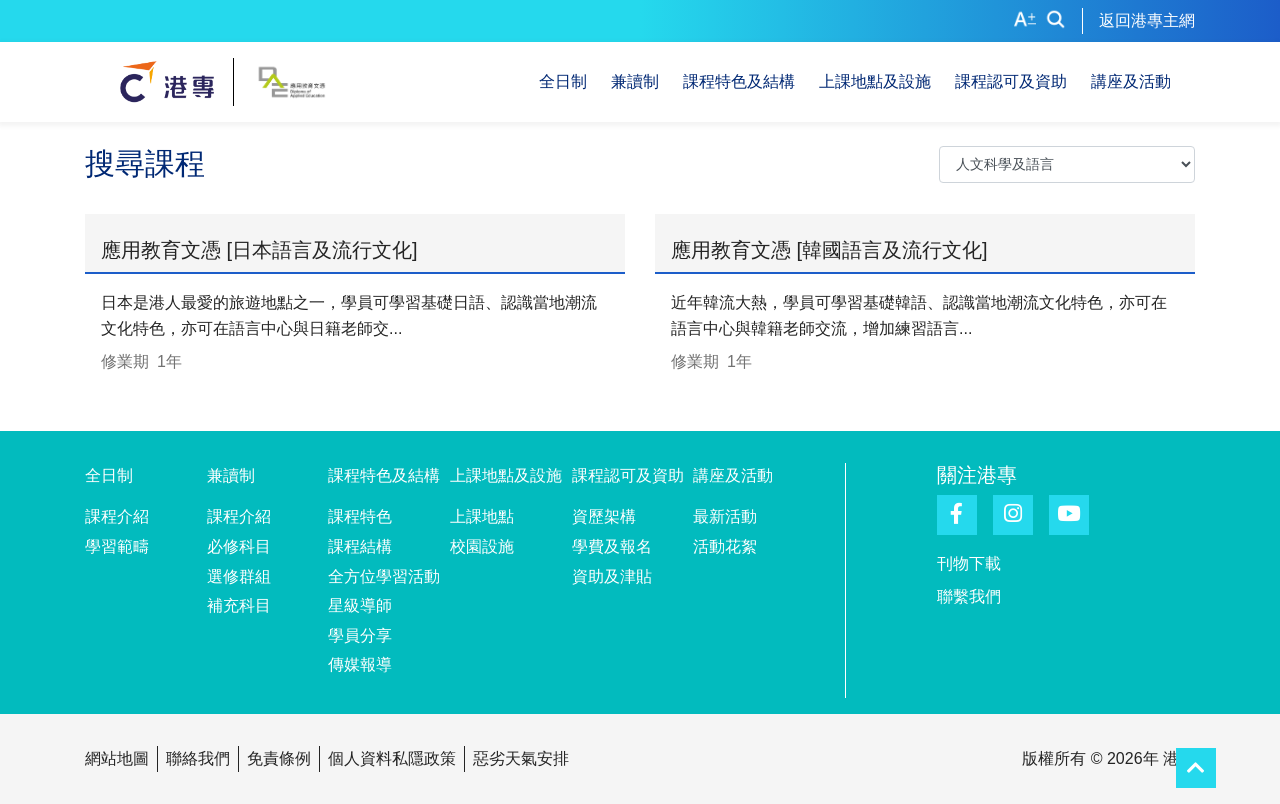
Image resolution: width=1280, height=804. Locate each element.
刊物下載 (969, 563)
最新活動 (725, 516)
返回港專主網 (1147, 20)
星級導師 (360, 605)
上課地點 (482, 516)
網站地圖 (117, 758)
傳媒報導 (360, 664)
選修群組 (239, 576)
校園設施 (482, 546)
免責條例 (279, 758)
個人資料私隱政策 (392, 758)
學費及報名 (612, 546)
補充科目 (239, 605)
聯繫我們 (969, 596)
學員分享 (360, 635)
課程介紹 (117, 516)
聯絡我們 (198, 758)
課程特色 (360, 516)
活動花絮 (725, 546)
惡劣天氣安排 (521, 758)
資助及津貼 (612, 576)
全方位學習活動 (384, 576)
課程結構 (360, 546)
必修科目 (239, 546)
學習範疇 (117, 546)
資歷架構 (604, 516)
